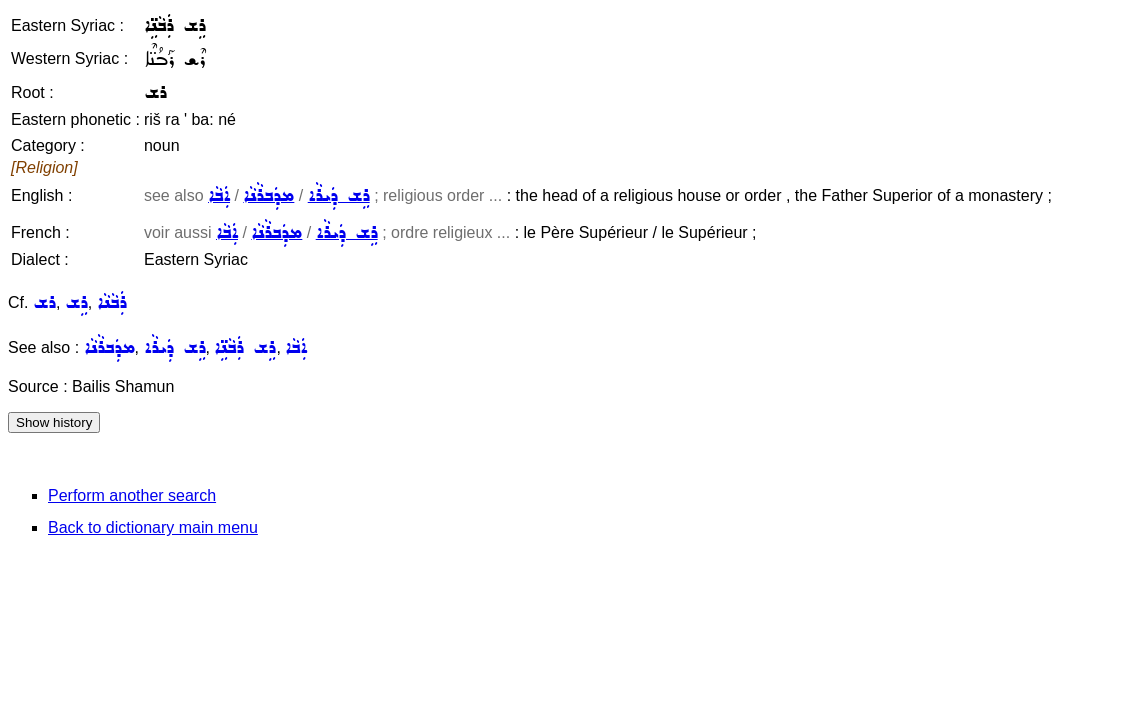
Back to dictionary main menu (153, 527)
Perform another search (132, 495)
